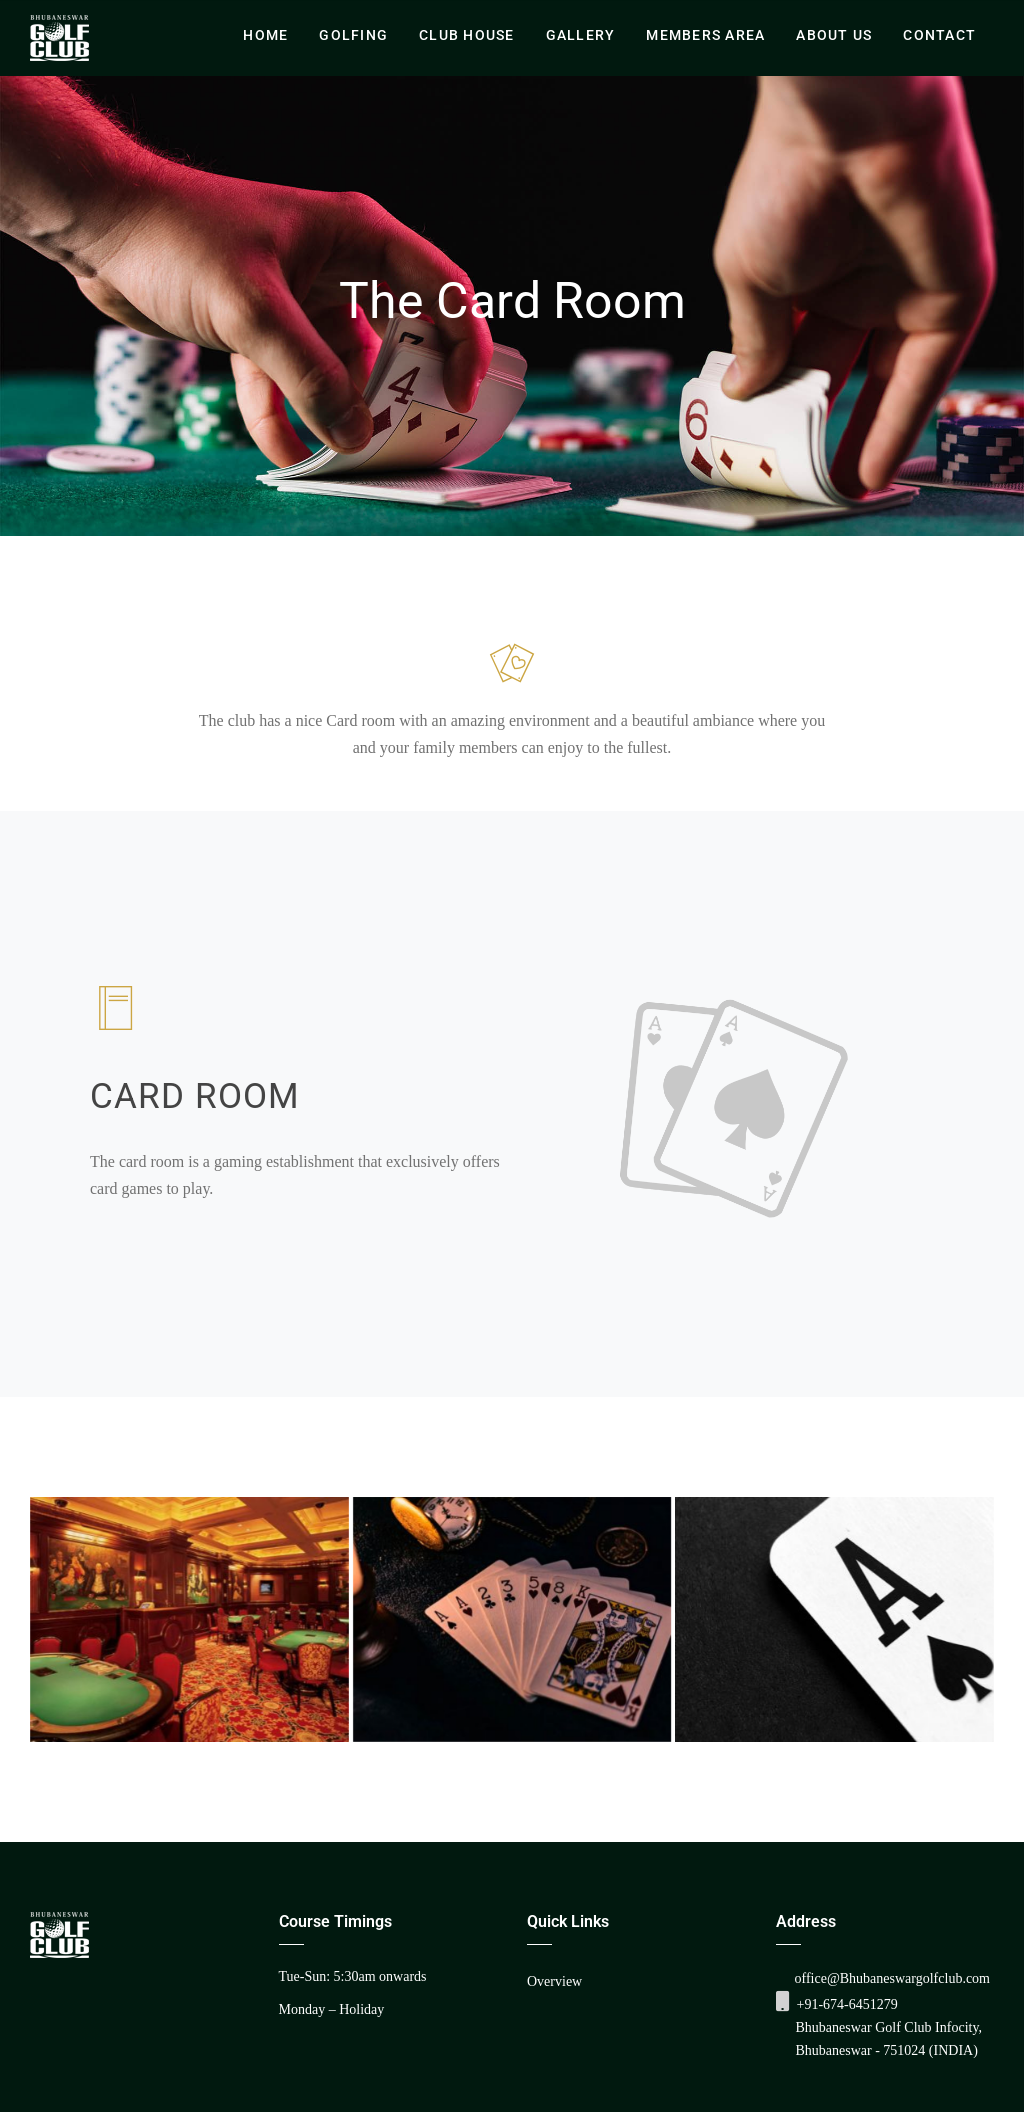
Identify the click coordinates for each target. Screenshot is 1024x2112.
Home (265, 35)
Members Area (705, 35)
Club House (467, 35)
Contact (939, 35)
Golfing (353, 35)
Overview (554, 1981)
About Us (834, 35)
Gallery (581, 35)
